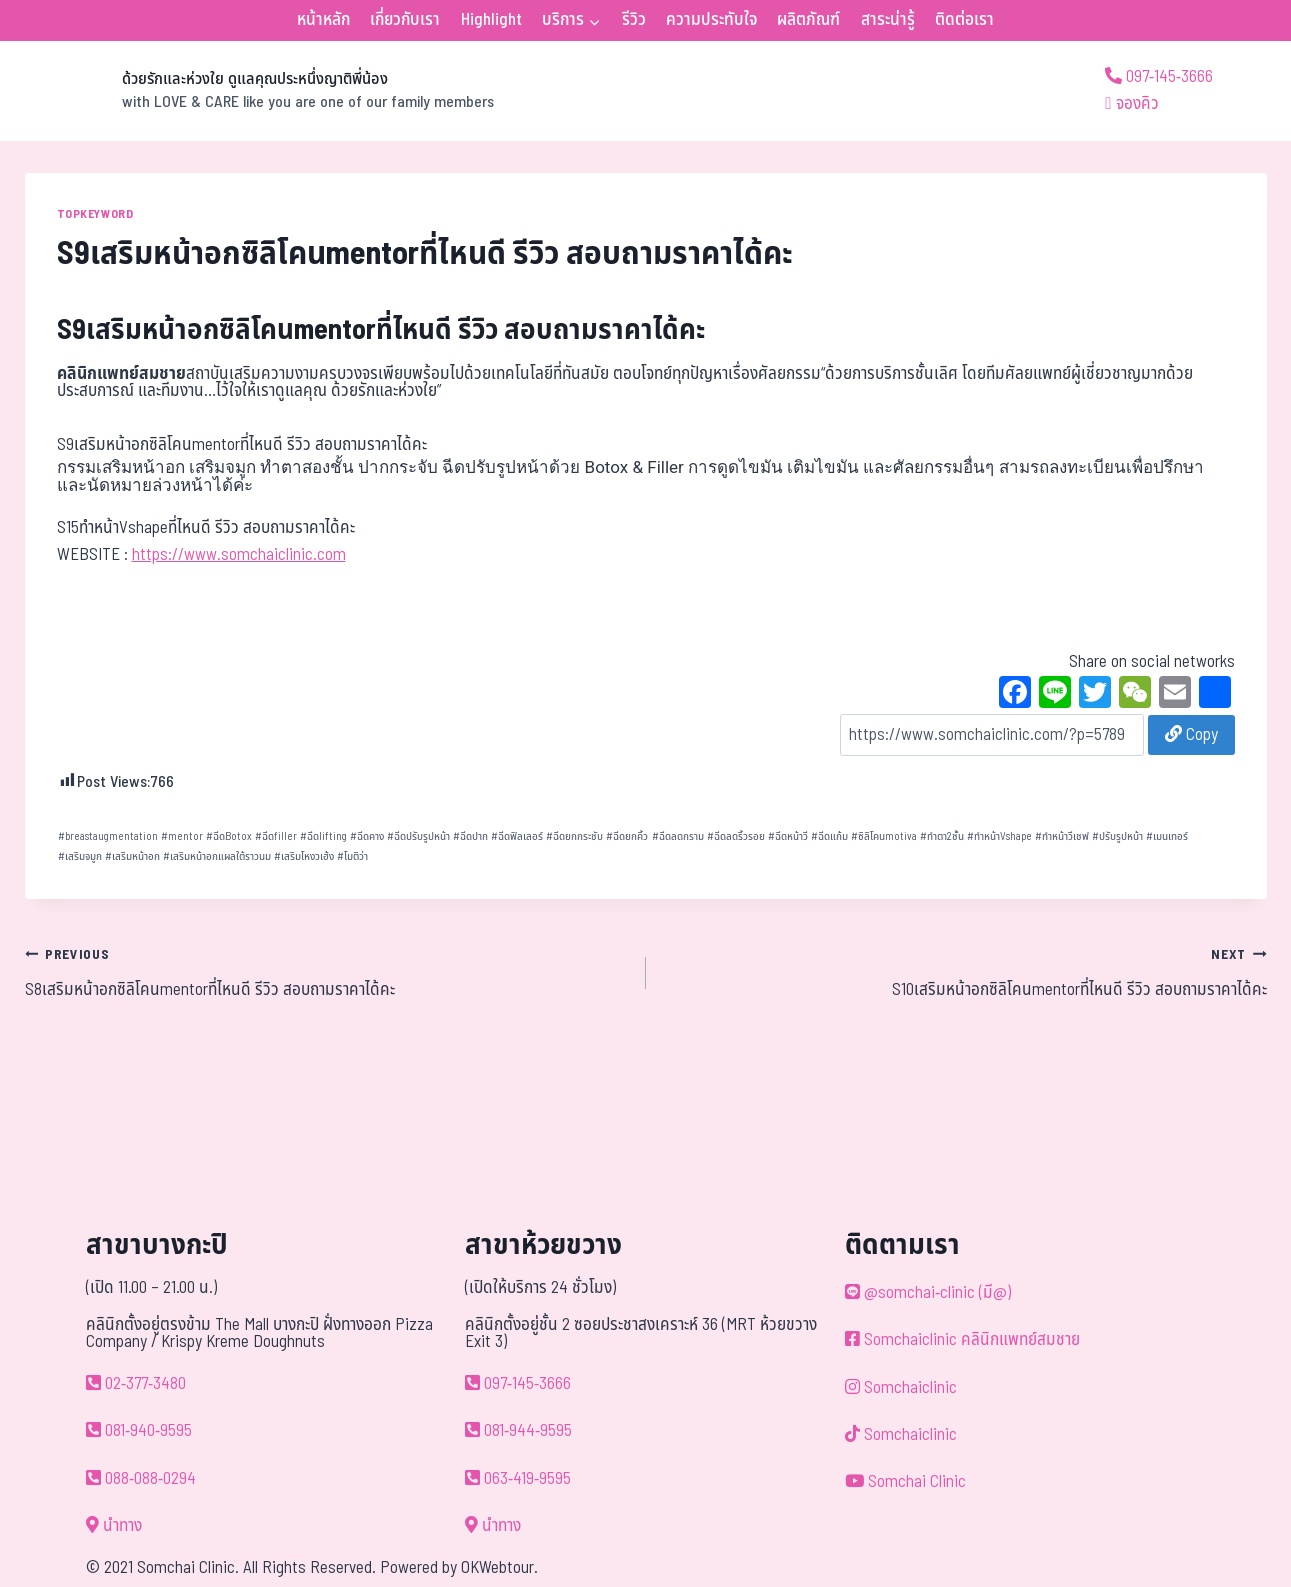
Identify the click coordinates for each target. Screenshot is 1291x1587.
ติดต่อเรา (964, 20)
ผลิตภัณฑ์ (808, 20)
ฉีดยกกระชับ (574, 836)
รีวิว (634, 20)
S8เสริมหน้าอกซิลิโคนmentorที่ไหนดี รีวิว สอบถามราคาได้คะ (327, 972)
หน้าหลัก (323, 20)
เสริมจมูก (80, 856)
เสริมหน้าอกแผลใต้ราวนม (217, 856)
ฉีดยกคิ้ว (627, 836)
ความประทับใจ (711, 20)
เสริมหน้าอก (132, 856)
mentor (182, 836)
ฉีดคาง (367, 836)
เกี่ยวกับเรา (405, 20)
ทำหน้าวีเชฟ (1062, 836)
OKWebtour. (499, 1568)
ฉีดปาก (470, 836)
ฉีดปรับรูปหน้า (418, 836)
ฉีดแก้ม (829, 836)
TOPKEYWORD (95, 214)
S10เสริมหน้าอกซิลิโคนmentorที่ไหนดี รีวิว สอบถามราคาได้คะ (965, 972)
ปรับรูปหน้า (1117, 836)
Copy (1191, 735)
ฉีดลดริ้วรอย (736, 836)
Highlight (491, 20)
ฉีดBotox (229, 836)
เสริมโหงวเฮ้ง (304, 856)
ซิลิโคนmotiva (884, 836)
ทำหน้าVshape (999, 836)
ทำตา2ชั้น (942, 836)
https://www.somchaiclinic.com (239, 555)
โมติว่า (352, 856)
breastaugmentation (108, 836)
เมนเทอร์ (1167, 836)
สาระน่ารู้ (888, 20)
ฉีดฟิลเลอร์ (517, 836)
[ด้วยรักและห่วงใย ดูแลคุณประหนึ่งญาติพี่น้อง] (259, 91)
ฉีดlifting (323, 836)
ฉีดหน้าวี (788, 836)
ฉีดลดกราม (678, 836)
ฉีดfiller (276, 836)
